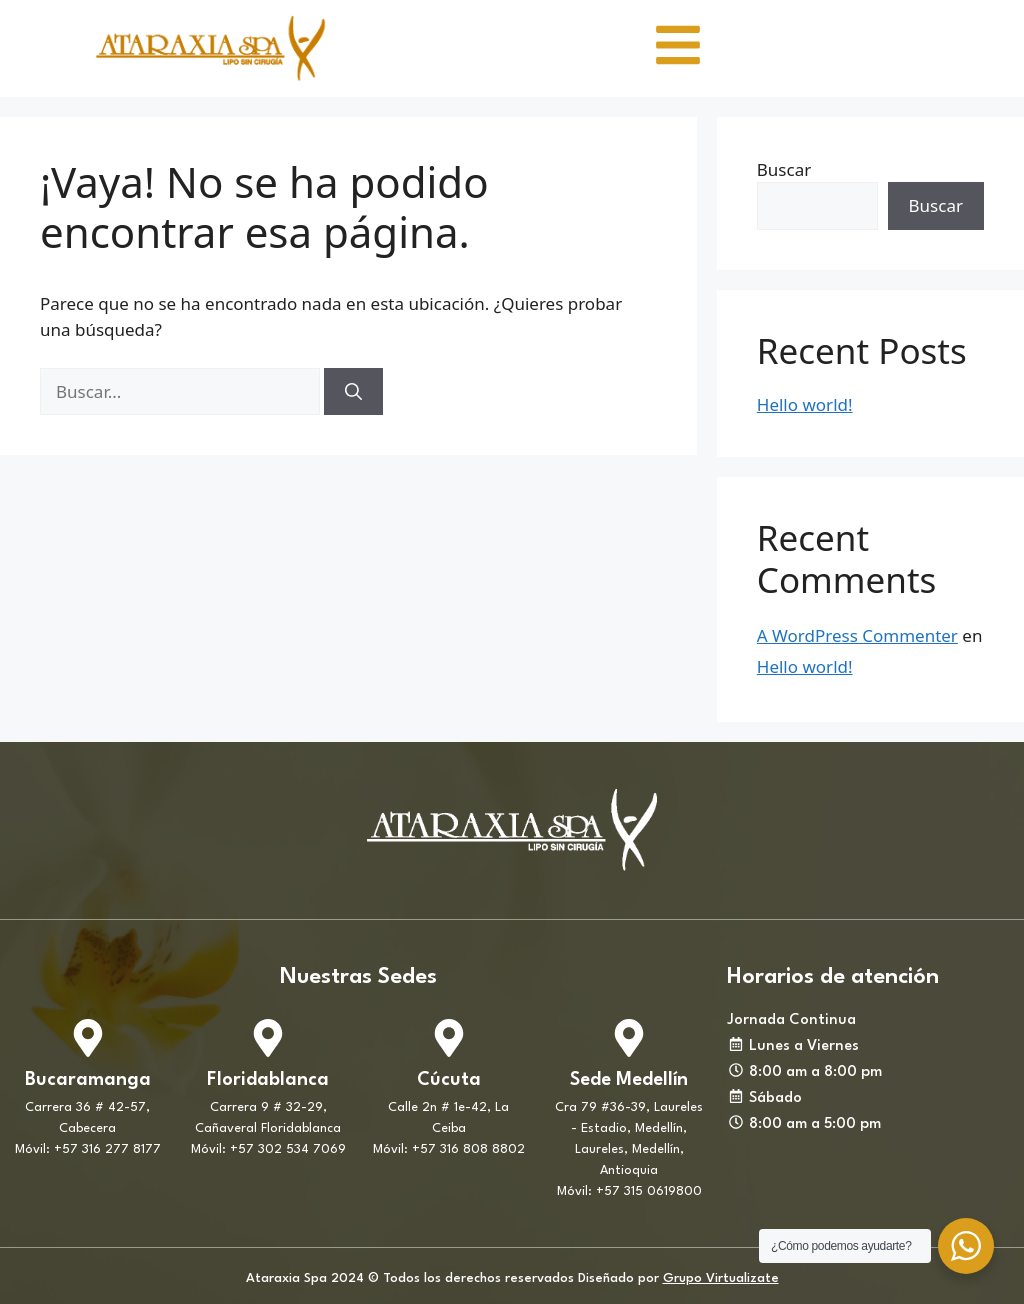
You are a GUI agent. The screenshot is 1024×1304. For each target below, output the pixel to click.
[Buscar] (353, 392)
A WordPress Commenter (857, 635)
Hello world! (805, 404)
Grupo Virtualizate (721, 1278)
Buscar (784, 169)
